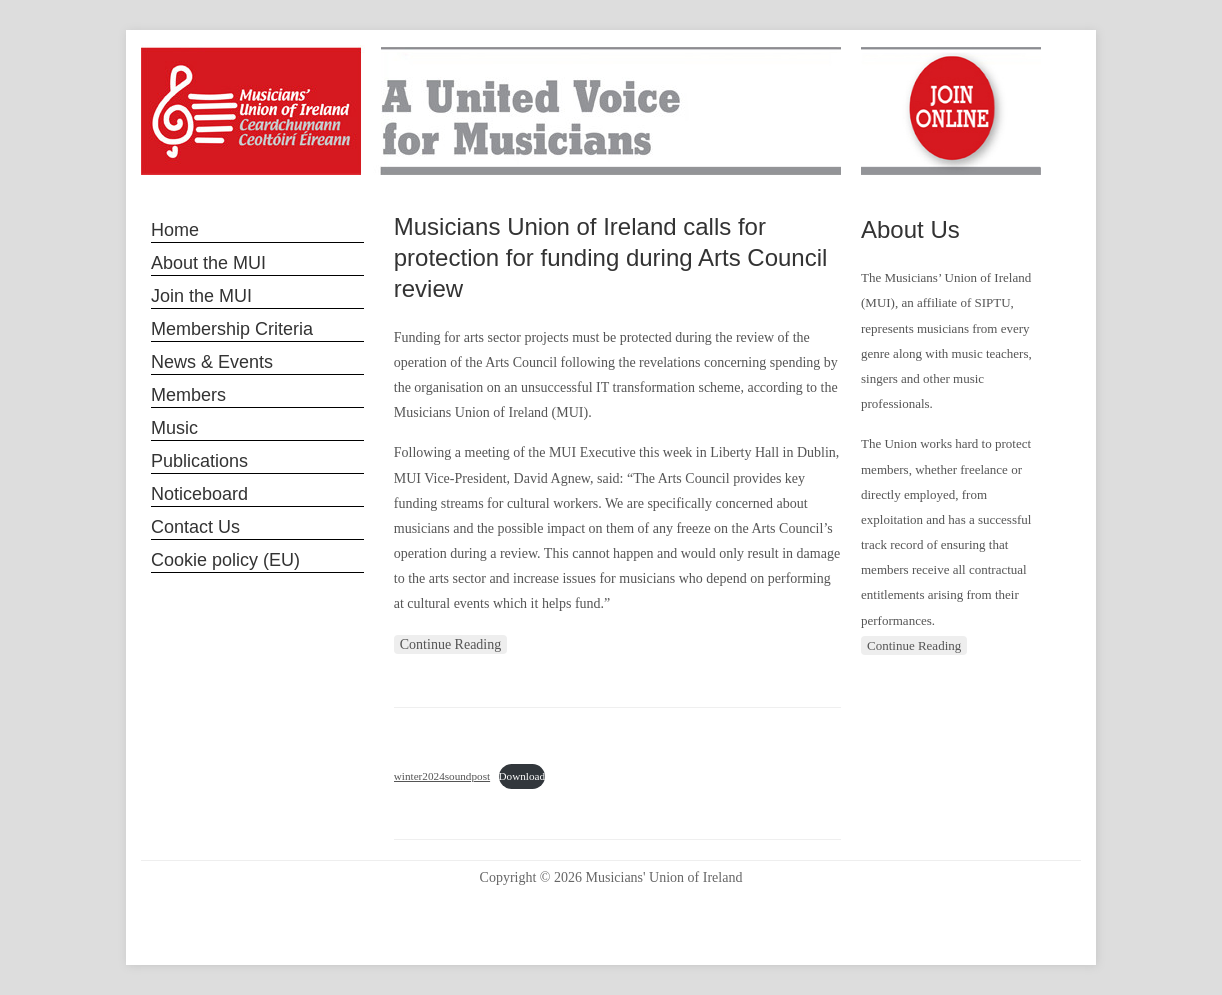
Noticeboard (199, 494)
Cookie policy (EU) (225, 560)
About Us (910, 229)
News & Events (212, 362)
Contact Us (195, 527)
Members (188, 395)
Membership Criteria (232, 329)
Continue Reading (451, 644)
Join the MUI (201, 296)
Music (174, 428)
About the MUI (208, 263)
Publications (199, 461)
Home (175, 230)
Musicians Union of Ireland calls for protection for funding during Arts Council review (611, 257)
